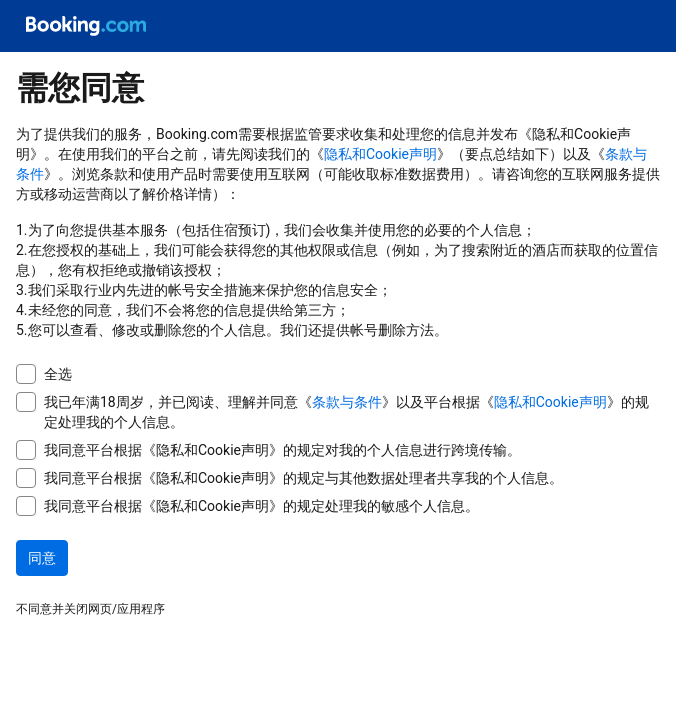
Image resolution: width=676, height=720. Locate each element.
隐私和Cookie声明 (380, 154)
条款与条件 (347, 402)
